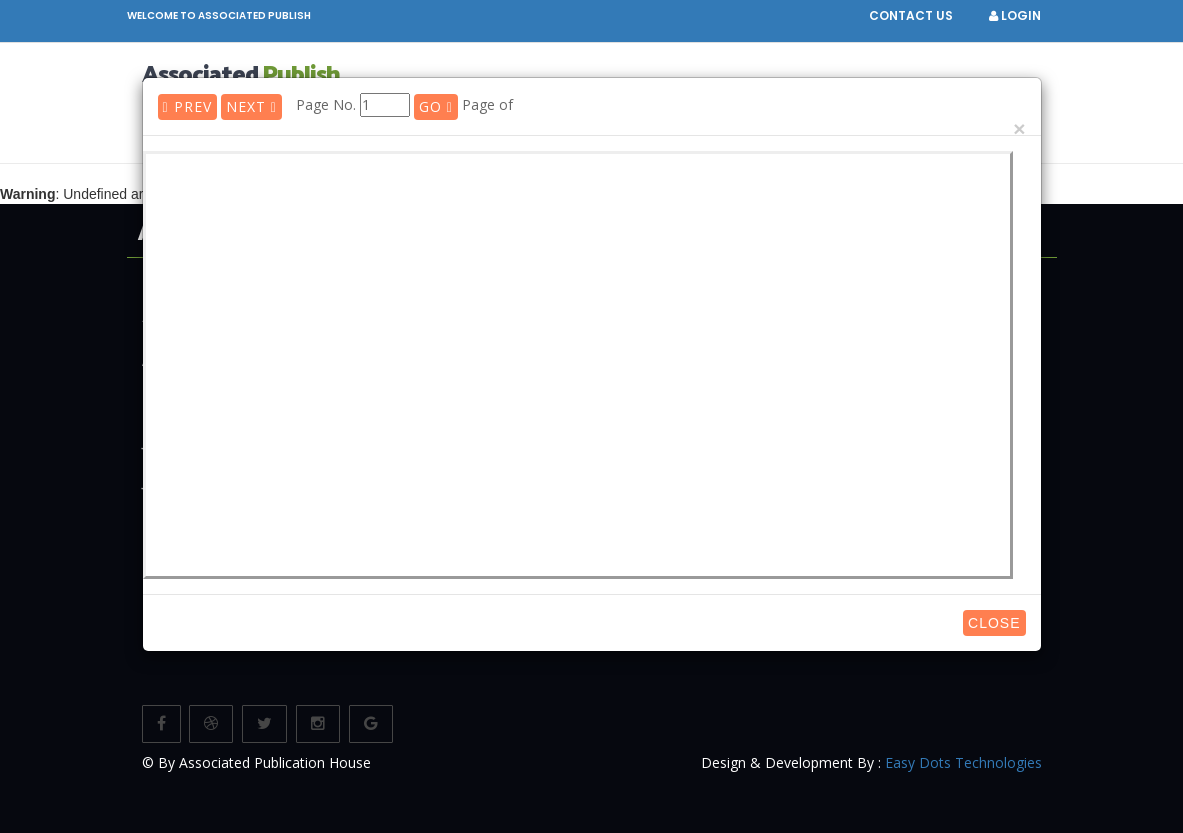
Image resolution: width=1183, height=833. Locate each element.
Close (994, 623)
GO (436, 106)
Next (251, 106)
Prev (187, 106)
